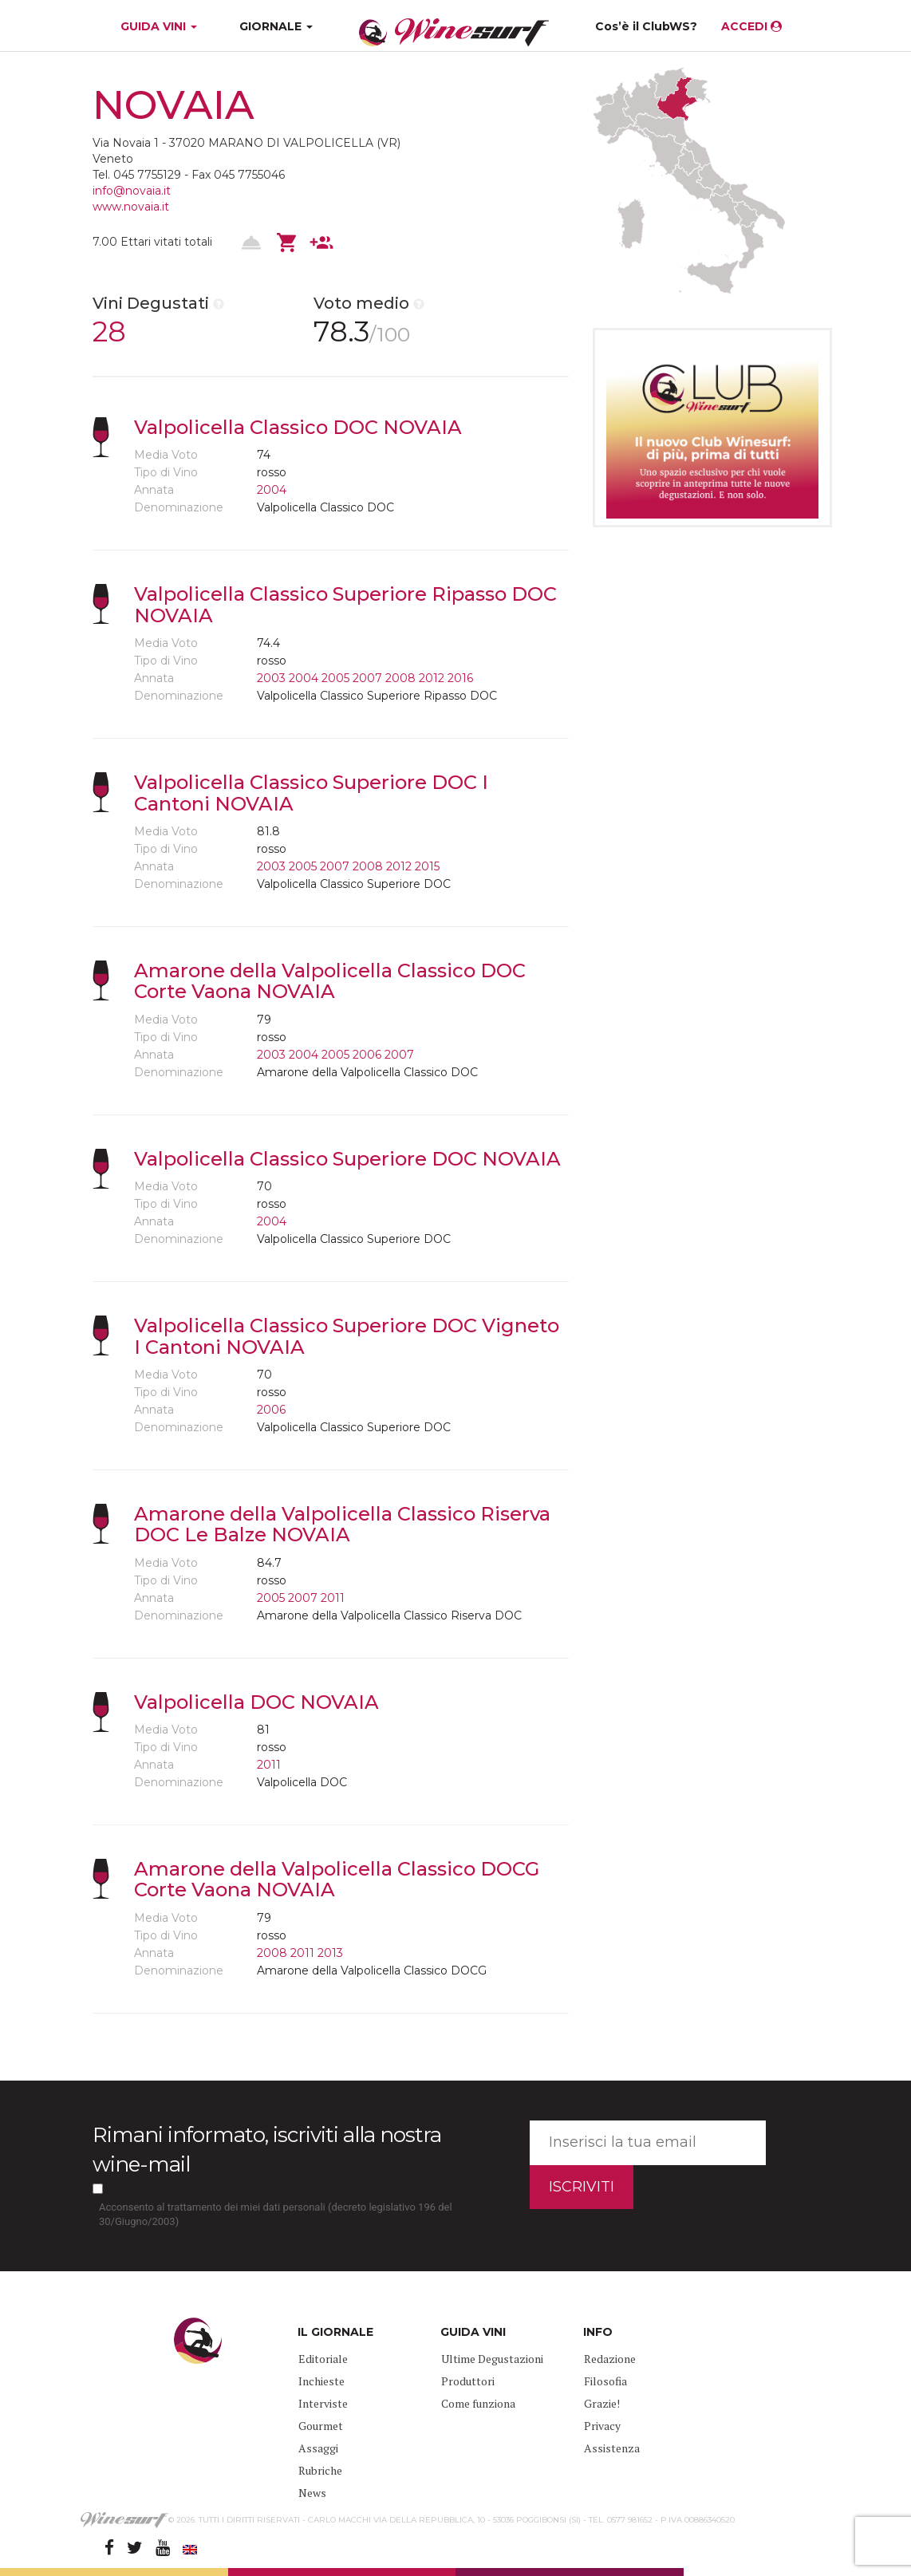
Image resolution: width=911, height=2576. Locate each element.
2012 (431, 678)
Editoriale (323, 2358)
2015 (427, 866)
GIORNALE (276, 26)
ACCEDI (751, 26)
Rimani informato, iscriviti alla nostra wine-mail (267, 2149)
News (312, 2492)
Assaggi (318, 2448)
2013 (330, 1953)
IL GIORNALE (335, 2332)
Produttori (468, 2381)
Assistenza (612, 2448)
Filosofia (605, 2381)
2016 (460, 678)
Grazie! (602, 2403)
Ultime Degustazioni (492, 2358)
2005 (335, 678)
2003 (271, 678)
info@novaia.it (132, 190)
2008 (400, 678)
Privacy (602, 2425)
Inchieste (321, 2381)
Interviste (323, 2403)
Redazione (610, 2358)
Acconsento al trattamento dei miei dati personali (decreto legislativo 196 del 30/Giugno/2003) (275, 2214)
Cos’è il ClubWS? (646, 26)
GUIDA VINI (157, 26)
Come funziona (478, 2403)
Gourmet (320, 2425)
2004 (271, 490)
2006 (367, 1054)
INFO (598, 2332)
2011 (333, 1598)
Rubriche (320, 2470)
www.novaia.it (131, 206)
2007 (367, 678)
